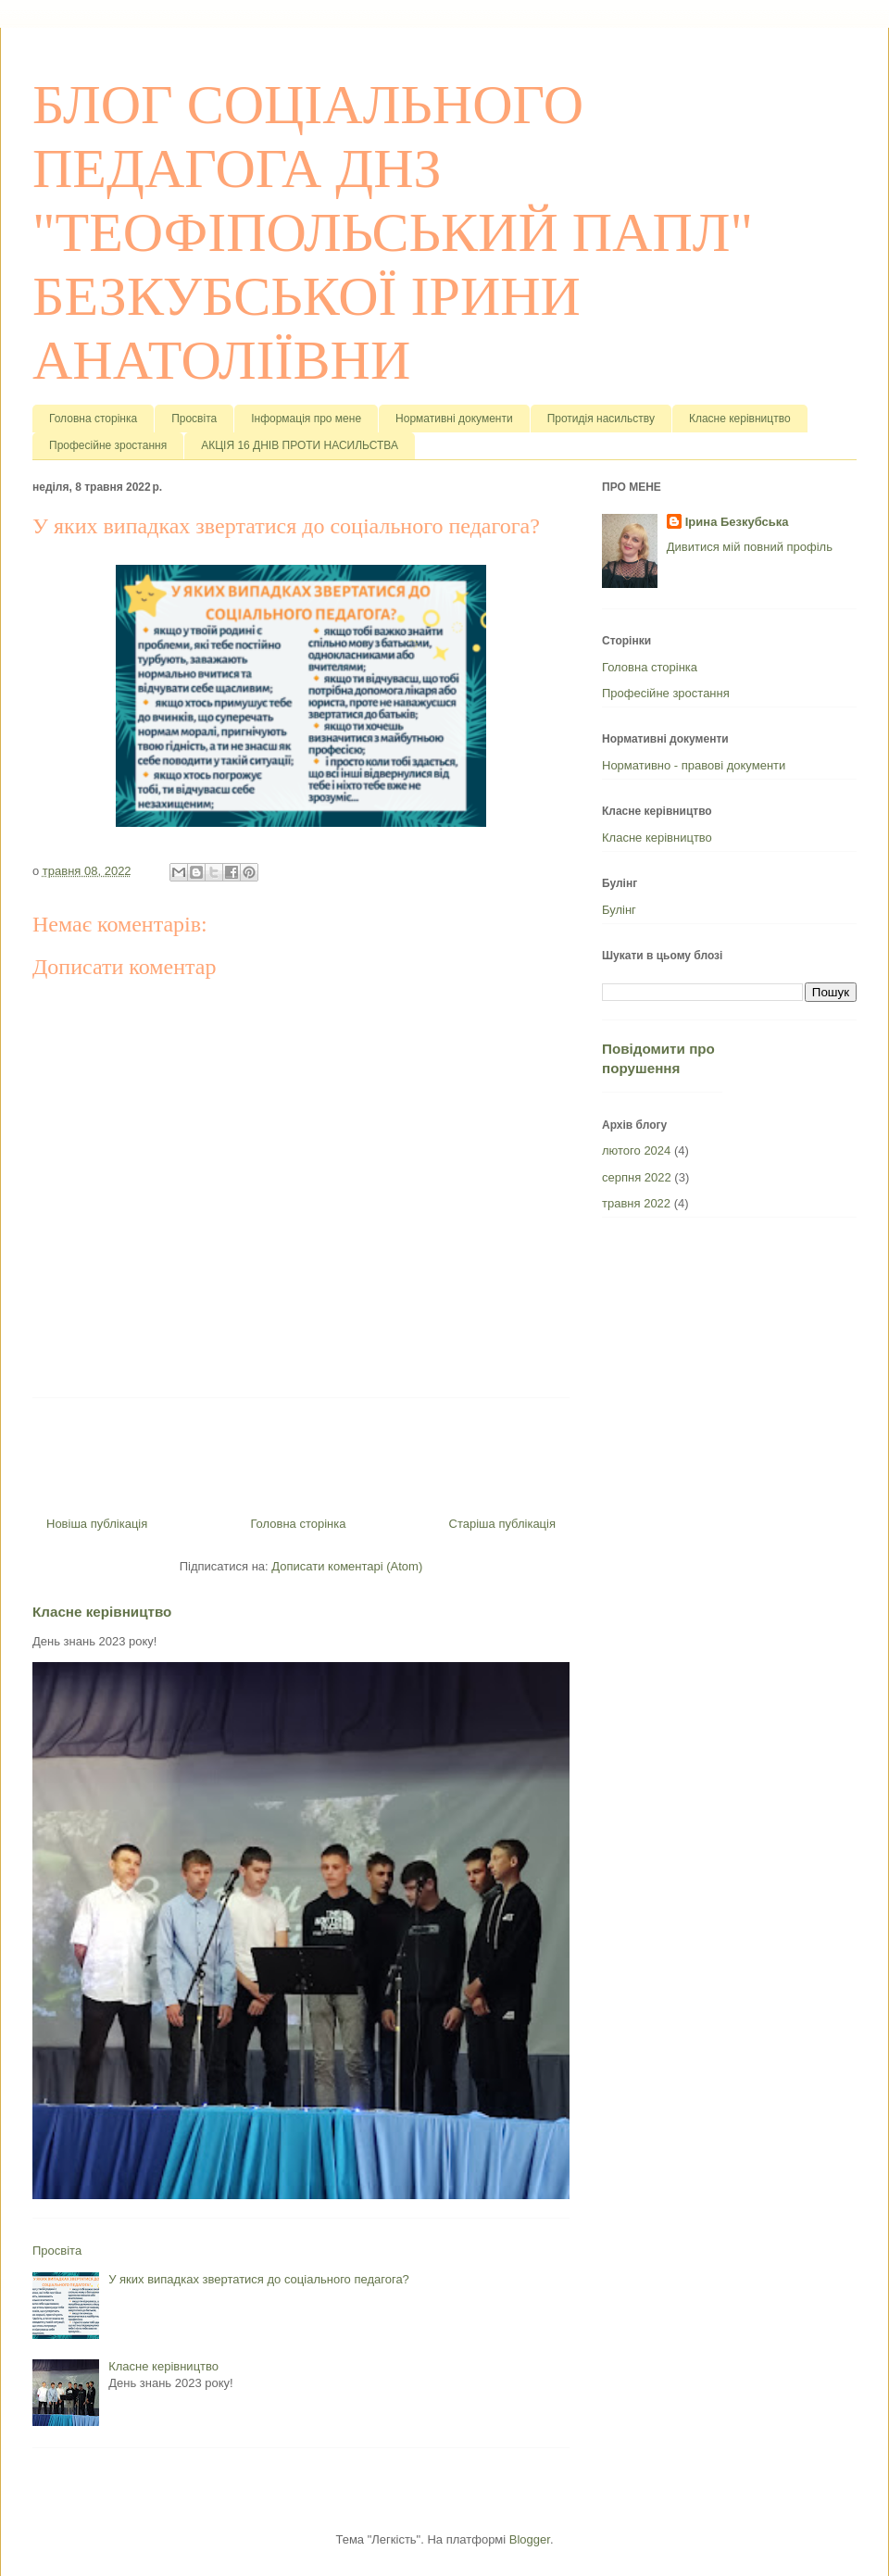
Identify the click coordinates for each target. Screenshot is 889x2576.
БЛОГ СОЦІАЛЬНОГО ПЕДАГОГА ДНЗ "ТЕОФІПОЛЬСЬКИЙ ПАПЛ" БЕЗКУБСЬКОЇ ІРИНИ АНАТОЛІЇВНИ (392, 232)
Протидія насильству (601, 418)
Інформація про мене (306, 418)
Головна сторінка (93, 418)
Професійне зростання (108, 445)
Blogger (529, 2539)
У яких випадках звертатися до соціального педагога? (258, 2279)
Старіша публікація (502, 1524)
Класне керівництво (740, 418)
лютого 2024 (636, 1150)
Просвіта (194, 418)
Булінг (619, 910)
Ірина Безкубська (737, 522)
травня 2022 (636, 1203)
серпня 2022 (636, 1177)
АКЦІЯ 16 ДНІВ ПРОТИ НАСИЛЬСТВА (299, 445)
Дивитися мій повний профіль (750, 547)
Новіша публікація (96, 1524)
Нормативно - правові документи (693, 765)
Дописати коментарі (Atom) (346, 1566)
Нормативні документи (454, 418)
